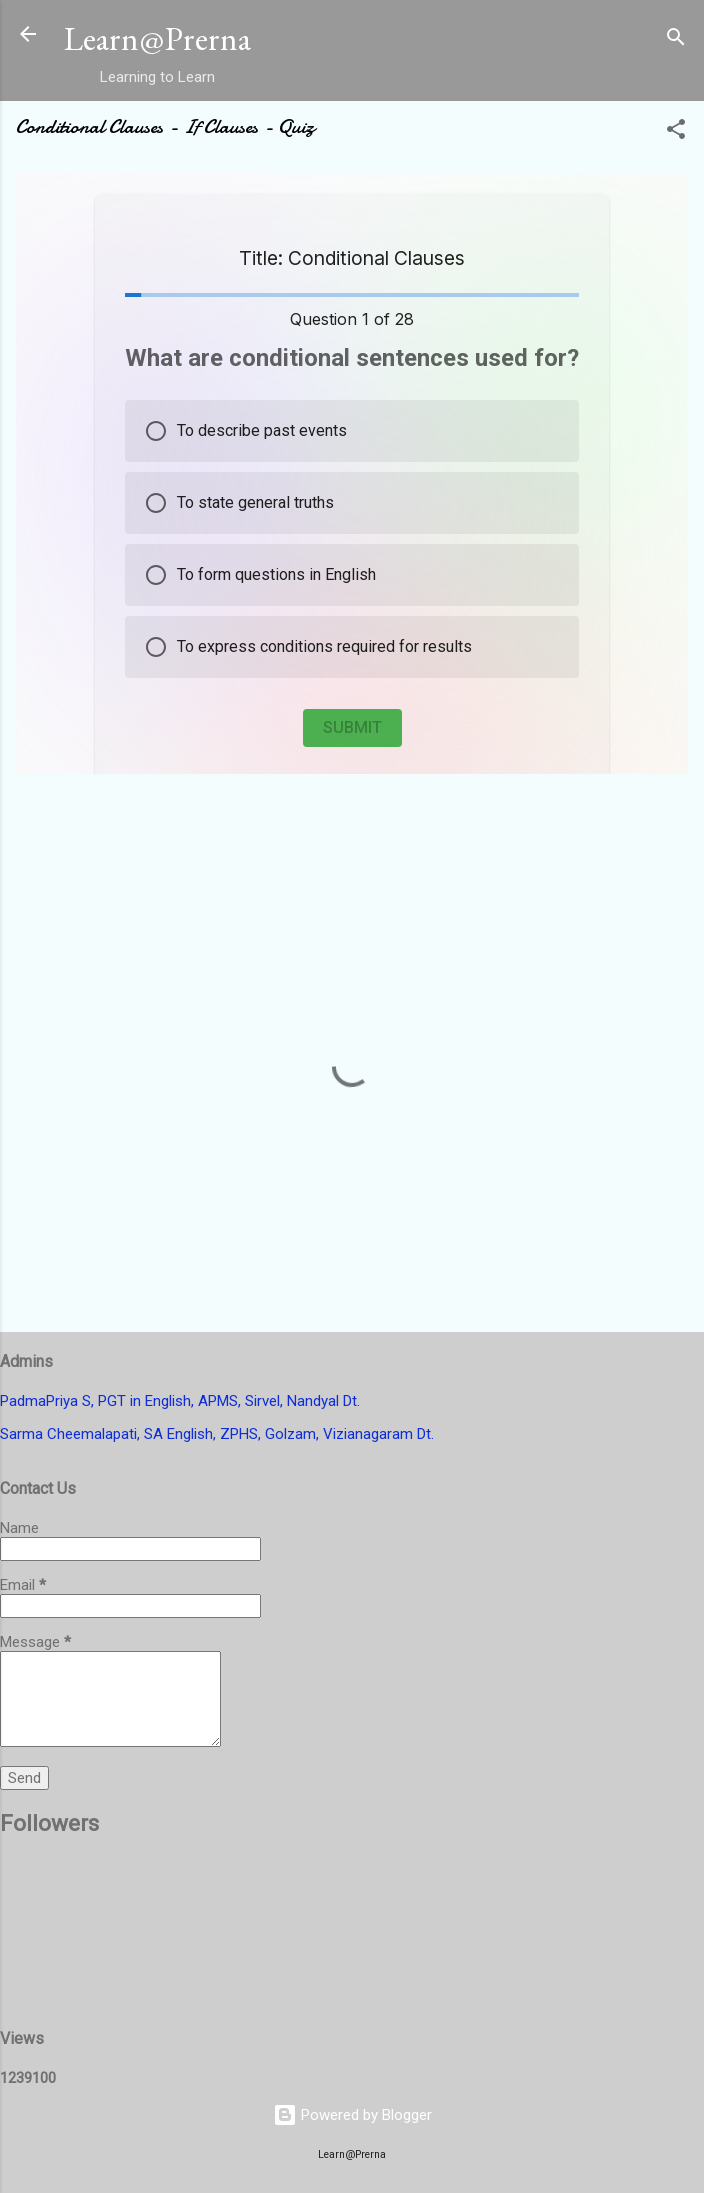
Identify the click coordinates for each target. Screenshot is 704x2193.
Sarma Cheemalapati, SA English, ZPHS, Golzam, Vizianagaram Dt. (217, 1434)
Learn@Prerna (157, 38)
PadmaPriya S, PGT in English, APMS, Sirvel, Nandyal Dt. (180, 1401)
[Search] (676, 40)
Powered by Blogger (352, 2115)
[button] (676, 132)
